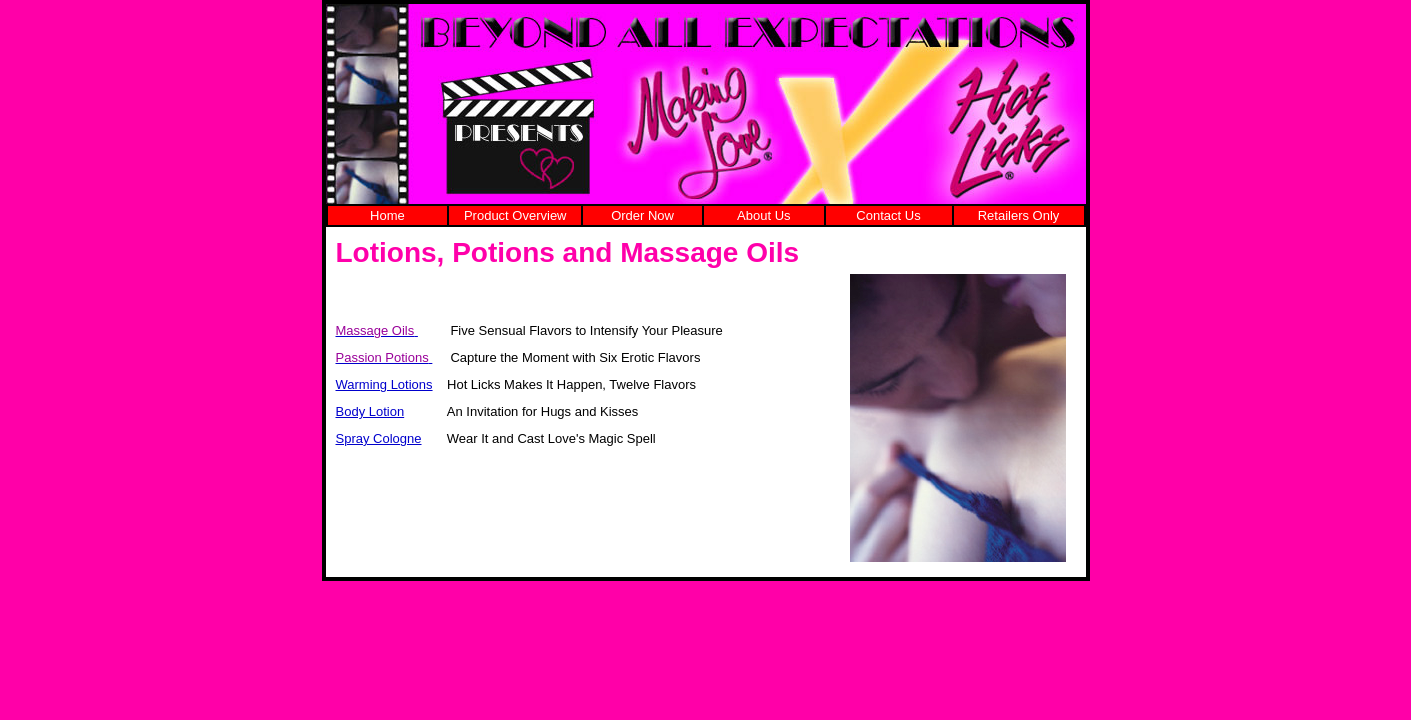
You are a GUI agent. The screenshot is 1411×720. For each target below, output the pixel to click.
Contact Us (888, 215)
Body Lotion (370, 411)
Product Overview (515, 215)
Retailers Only (1019, 215)
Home (387, 215)
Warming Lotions (384, 384)
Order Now (642, 215)
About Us (763, 215)
